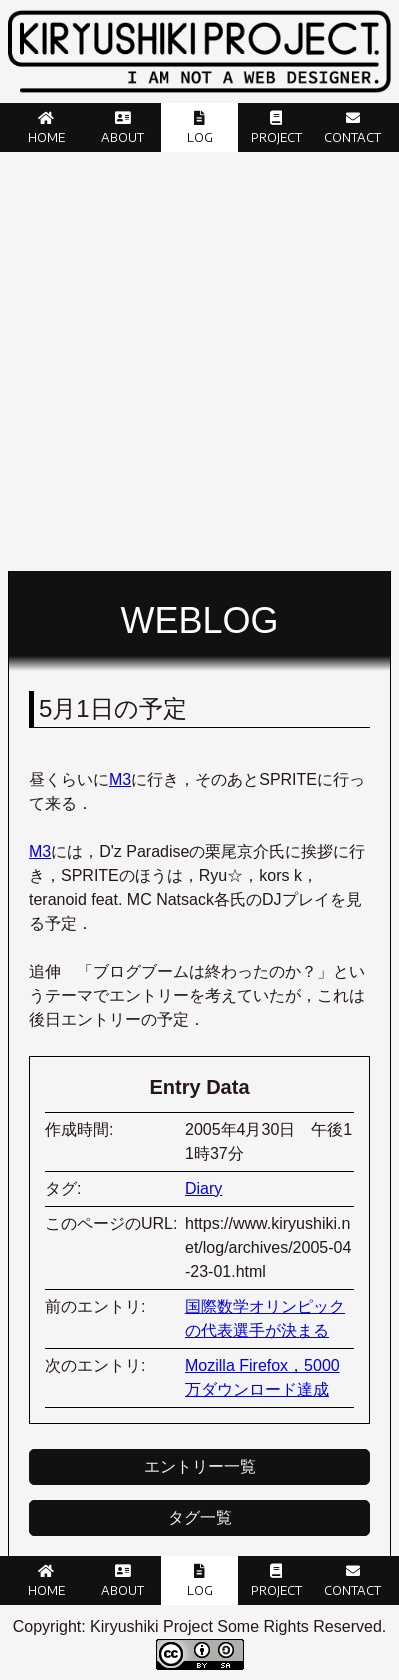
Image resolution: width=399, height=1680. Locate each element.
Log (200, 137)
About (122, 137)
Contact (352, 137)
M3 (120, 779)
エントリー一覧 (200, 1466)
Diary (203, 1188)
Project (276, 137)
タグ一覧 (200, 1517)
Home (46, 137)
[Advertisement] (199, 361)
